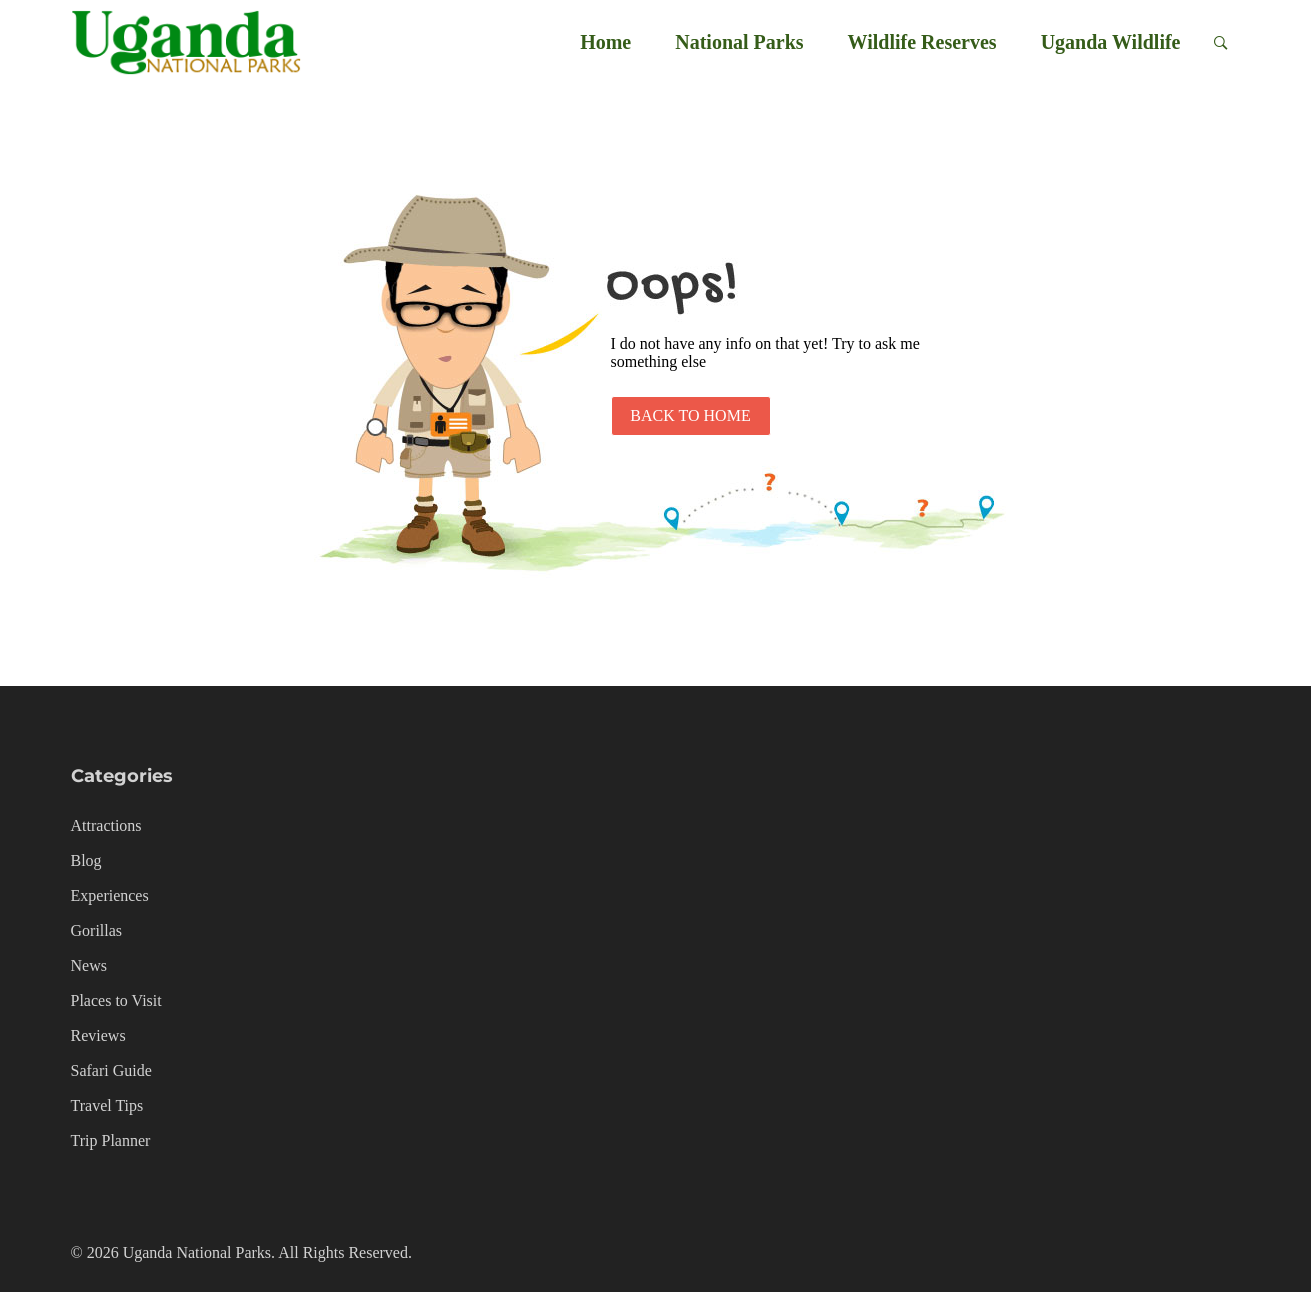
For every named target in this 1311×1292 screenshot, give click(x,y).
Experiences (110, 895)
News (89, 965)
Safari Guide (111, 1070)
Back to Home (690, 415)
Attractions (106, 825)
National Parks (739, 42)
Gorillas (97, 930)
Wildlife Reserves (922, 42)
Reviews (98, 1035)
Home (605, 42)
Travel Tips (107, 1105)
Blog (86, 860)
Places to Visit (116, 1000)
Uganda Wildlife (1111, 42)
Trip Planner (111, 1140)
